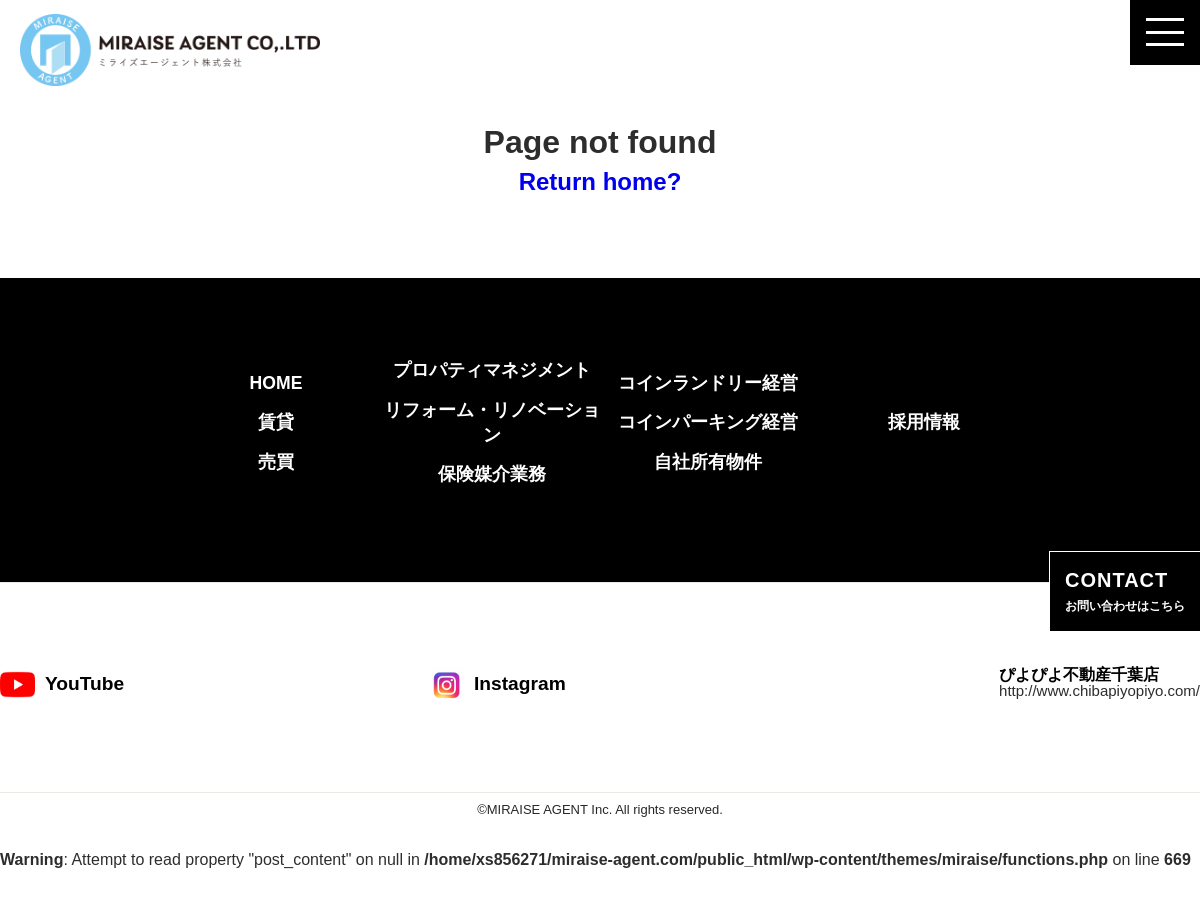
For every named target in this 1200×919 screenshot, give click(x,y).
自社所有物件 (708, 462)
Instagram (497, 684)
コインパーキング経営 (708, 422)
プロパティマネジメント (492, 370)
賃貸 (276, 422)
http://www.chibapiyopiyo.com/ (1099, 690)
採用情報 (924, 422)
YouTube (62, 684)
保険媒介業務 (492, 474)
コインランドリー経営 (708, 383)
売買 (276, 462)
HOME (276, 383)
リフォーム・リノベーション (492, 422)
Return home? (600, 181)
